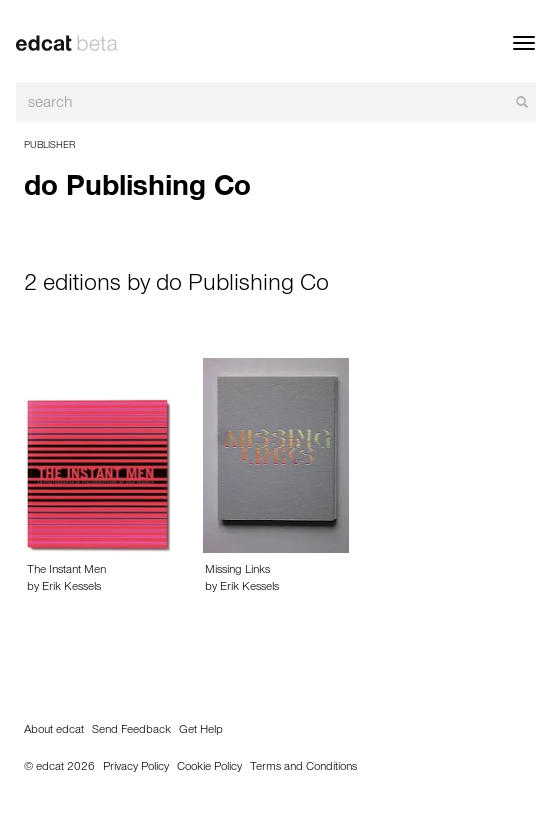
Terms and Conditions (303, 768)
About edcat (54, 731)
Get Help (201, 731)
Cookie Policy (209, 768)
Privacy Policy (136, 768)
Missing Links (237, 571)
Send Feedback (131, 731)
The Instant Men (66, 571)
